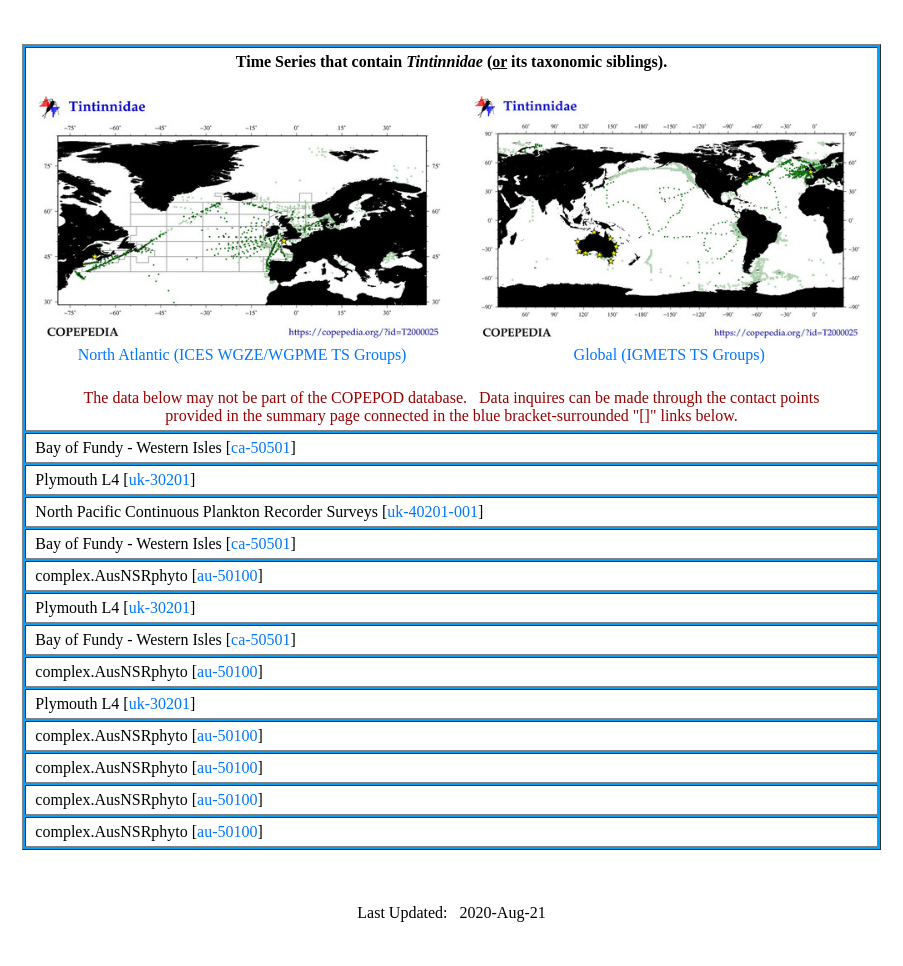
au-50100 (227, 575)
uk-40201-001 (432, 511)
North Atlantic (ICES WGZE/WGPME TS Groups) (242, 347)
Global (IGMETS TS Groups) (669, 347)
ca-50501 (261, 447)
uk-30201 (159, 479)
